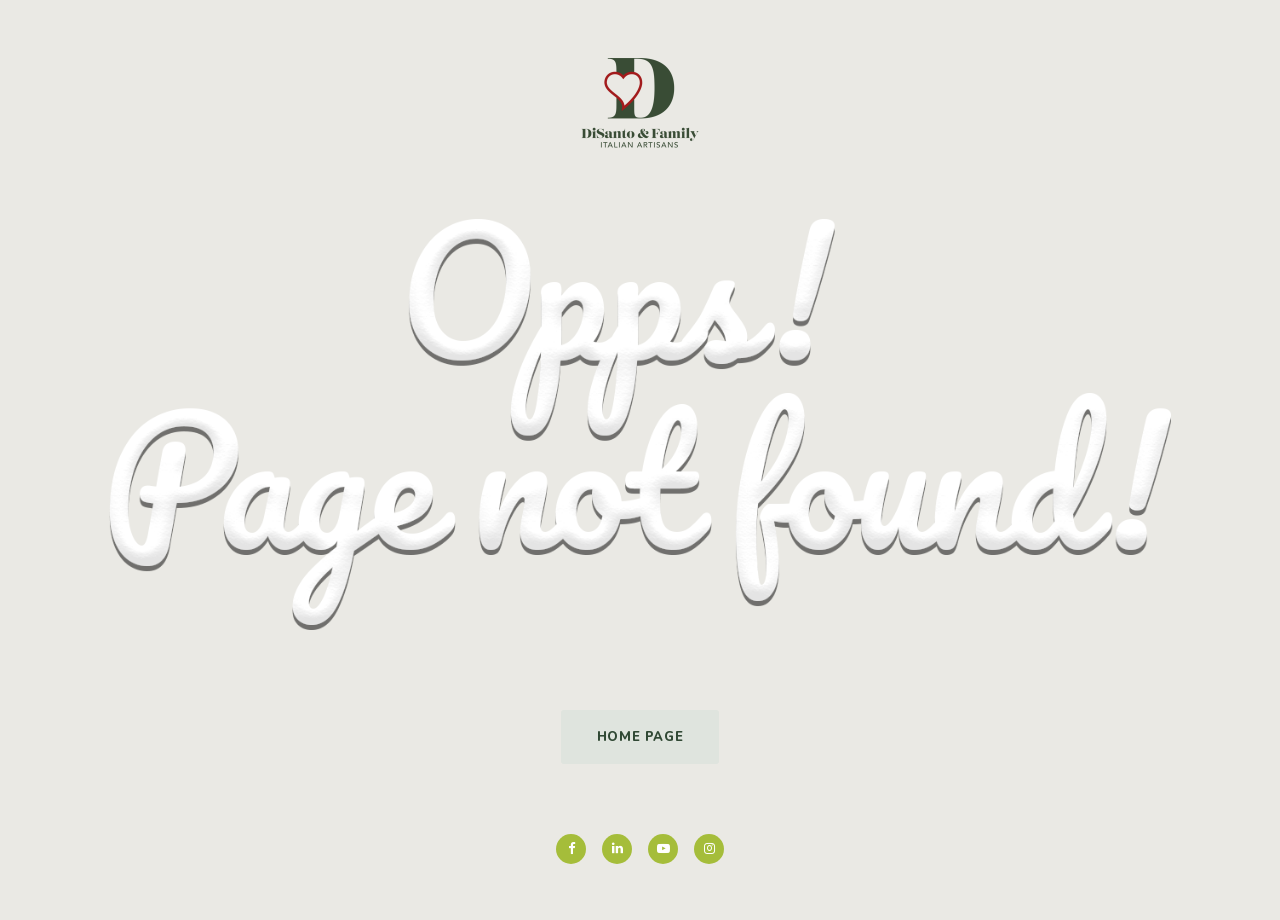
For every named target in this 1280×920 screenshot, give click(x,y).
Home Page (640, 737)
